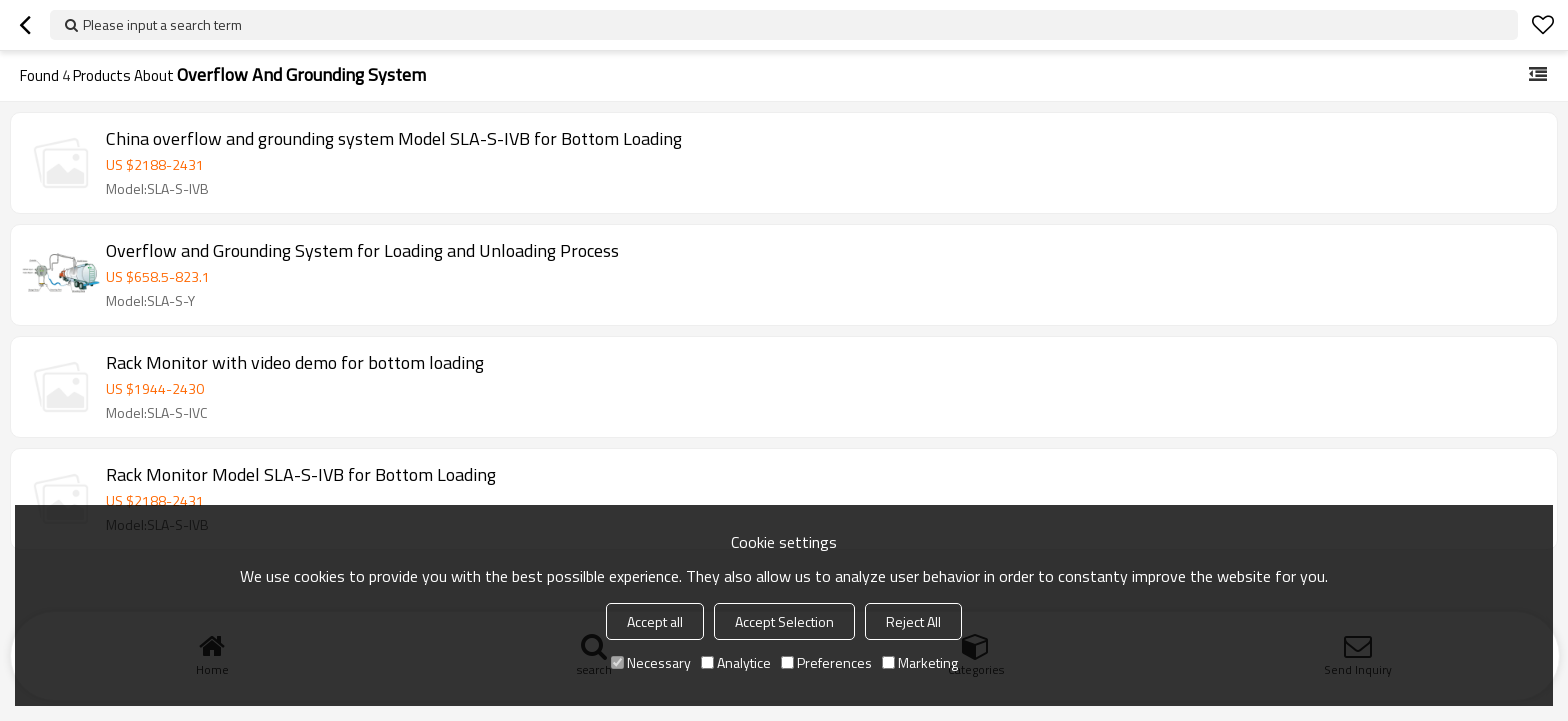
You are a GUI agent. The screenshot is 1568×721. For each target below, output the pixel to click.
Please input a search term (162, 24)
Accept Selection (784, 621)
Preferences (826, 662)
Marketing (920, 662)
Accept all (655, 621)
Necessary (651, 662)
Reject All (913, 621)
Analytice (736, 662)
